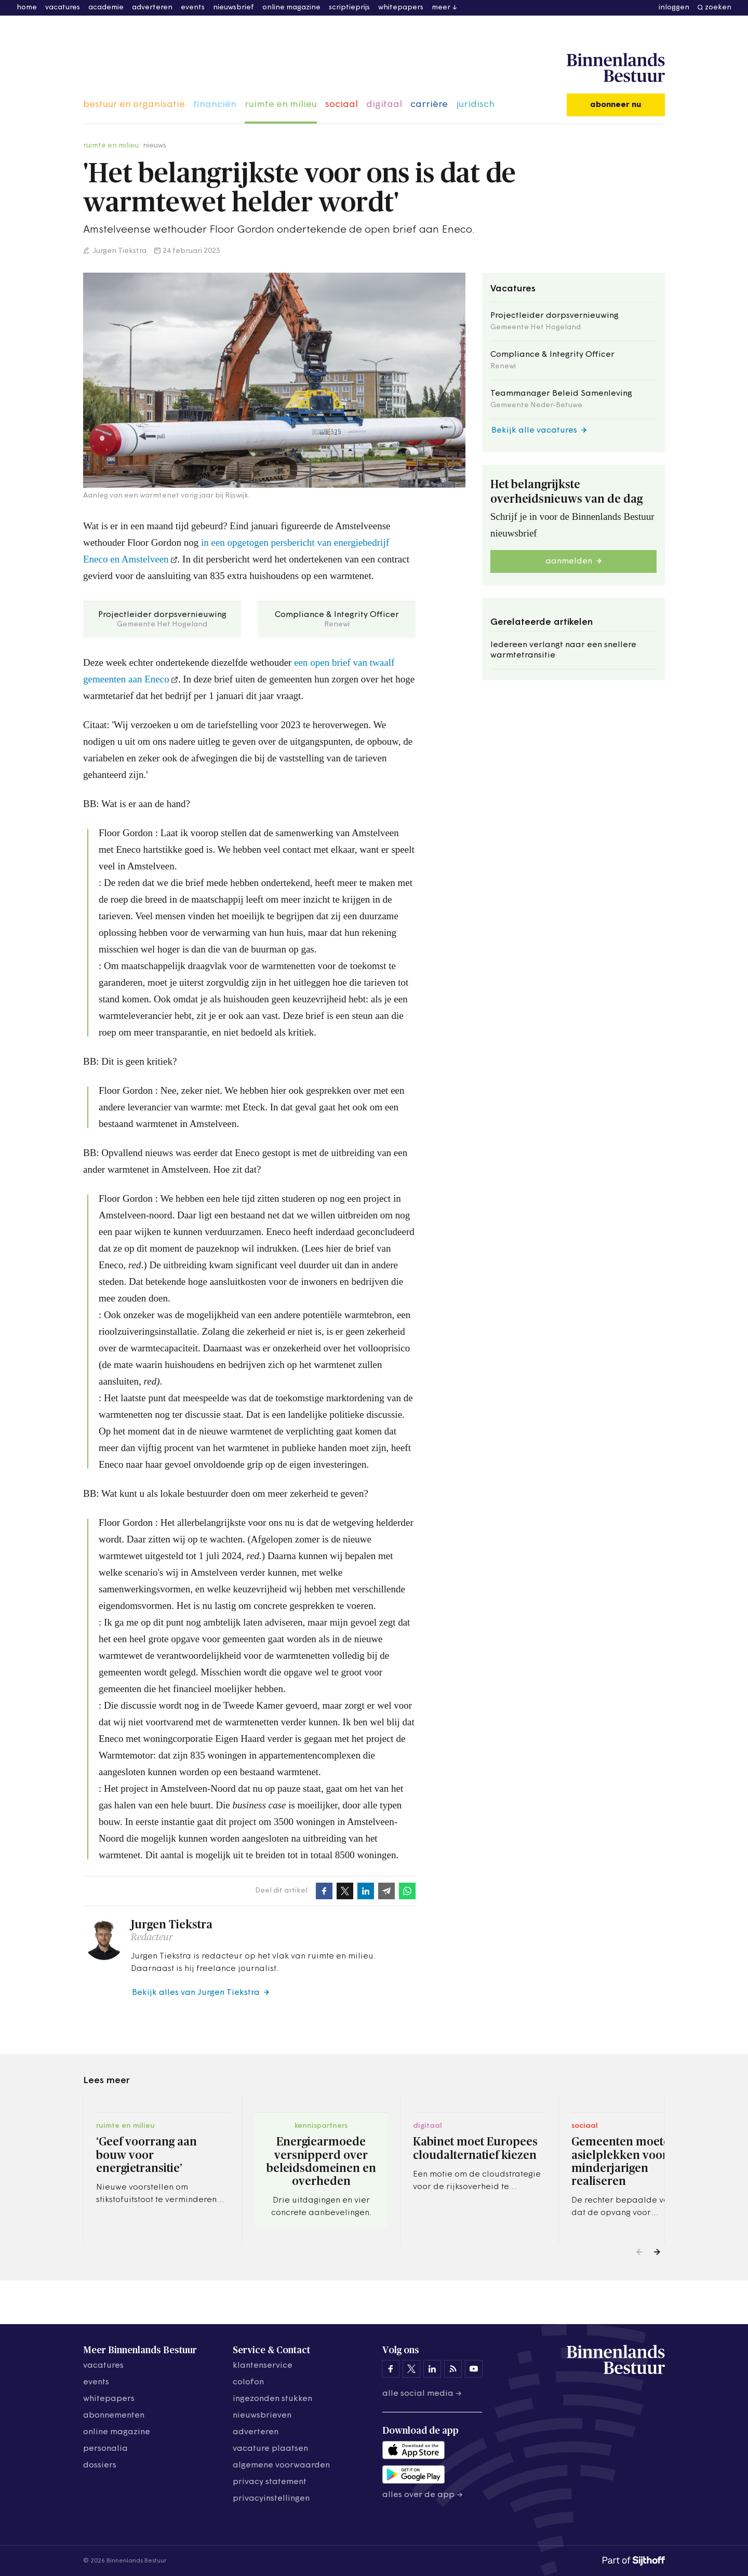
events (193, 7)
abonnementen (113, 2415)
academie (106, 7)
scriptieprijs (349, 7)
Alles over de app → (422, 2495)
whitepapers (400, 7)
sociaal (341, 105)
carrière (429, 105)
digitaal (384, 105)
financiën (214, 105)
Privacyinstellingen (271, 2498)
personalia (105, 2449)
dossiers (99, 2465)
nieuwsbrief (233, 7)
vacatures (62, 7)
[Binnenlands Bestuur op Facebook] (390, 2368)
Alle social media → (422, 2394)
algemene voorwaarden (281, 2465)
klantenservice (262, 2366)
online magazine (291, 7)
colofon (248, 2382)
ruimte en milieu (281, 105)
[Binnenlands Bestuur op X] (411, 2368)
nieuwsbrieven (262, 2415)
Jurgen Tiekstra (118, 251)
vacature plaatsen (270, 2449)
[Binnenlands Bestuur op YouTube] (473, 2368)
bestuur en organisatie (134, 105)
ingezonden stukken (272, 2399)
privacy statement (269, 2482)
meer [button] (441, 7)
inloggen (674, 7)
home (27, 7)
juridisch (475, 105)
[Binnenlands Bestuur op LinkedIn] (432, 2368)
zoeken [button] (718, 7)
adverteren (152, 7)
